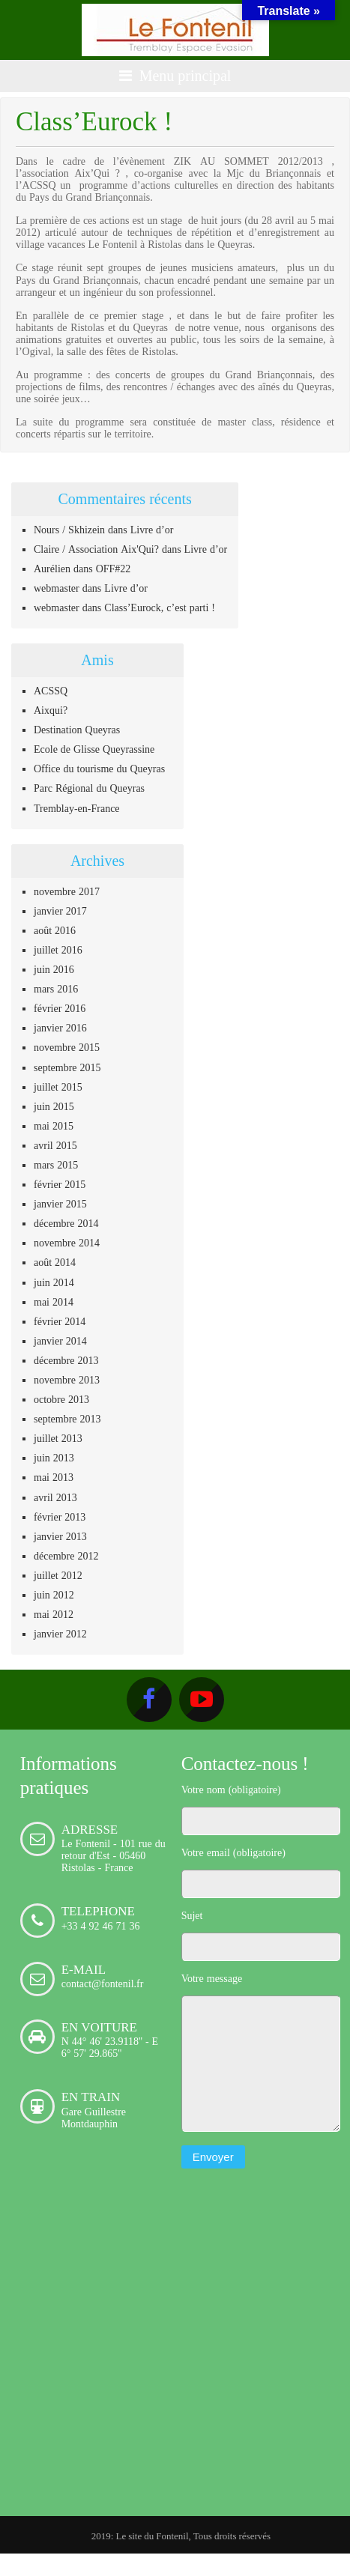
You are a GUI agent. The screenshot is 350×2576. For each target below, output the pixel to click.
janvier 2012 (60, 1633)
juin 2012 (54, 1594)
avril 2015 (55, 1145)
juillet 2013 (58, 1438)
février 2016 (59, 1008)
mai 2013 (53, 1477)
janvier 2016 (60, 1027)
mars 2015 (56, 1165)
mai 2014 (53, 1302)
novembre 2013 (67, 1380)
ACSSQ (50, 690)
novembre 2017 (67, 891)
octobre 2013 (61, 1399)
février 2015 (59, 1184)
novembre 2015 (67, 1047)
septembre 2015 (67, 1067)
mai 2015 (53, 1126)
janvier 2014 (60, 1341)
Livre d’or (152, 529)
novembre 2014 (67, 1242)
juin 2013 (54, 1457)
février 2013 (59, 1517)
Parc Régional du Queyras (89, 788)
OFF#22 (113, 568)
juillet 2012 (58, 1575)
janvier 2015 (60, 1203)
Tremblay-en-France (77, 808)
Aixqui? (50, 710)
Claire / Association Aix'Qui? (96, 549)
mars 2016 (56, 989)
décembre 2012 (66, 1556)
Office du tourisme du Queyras (99, 768)
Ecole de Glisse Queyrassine (94, 749)
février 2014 (59, 1321)
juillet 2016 (58, 950)
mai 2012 (53, 1614)
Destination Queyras (77, 729)
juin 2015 (54, 1106)
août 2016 (55, 930)
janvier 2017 (60, 911)
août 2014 (55, 1262)
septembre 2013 (67, 1418)
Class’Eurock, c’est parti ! (159, 607)
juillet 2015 (58, 1087)
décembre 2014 (66, 1223)
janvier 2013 (60, 1536)
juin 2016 (54, 969)
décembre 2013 (66, 1360)
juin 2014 (54, 1282)
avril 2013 (55, 1497)
